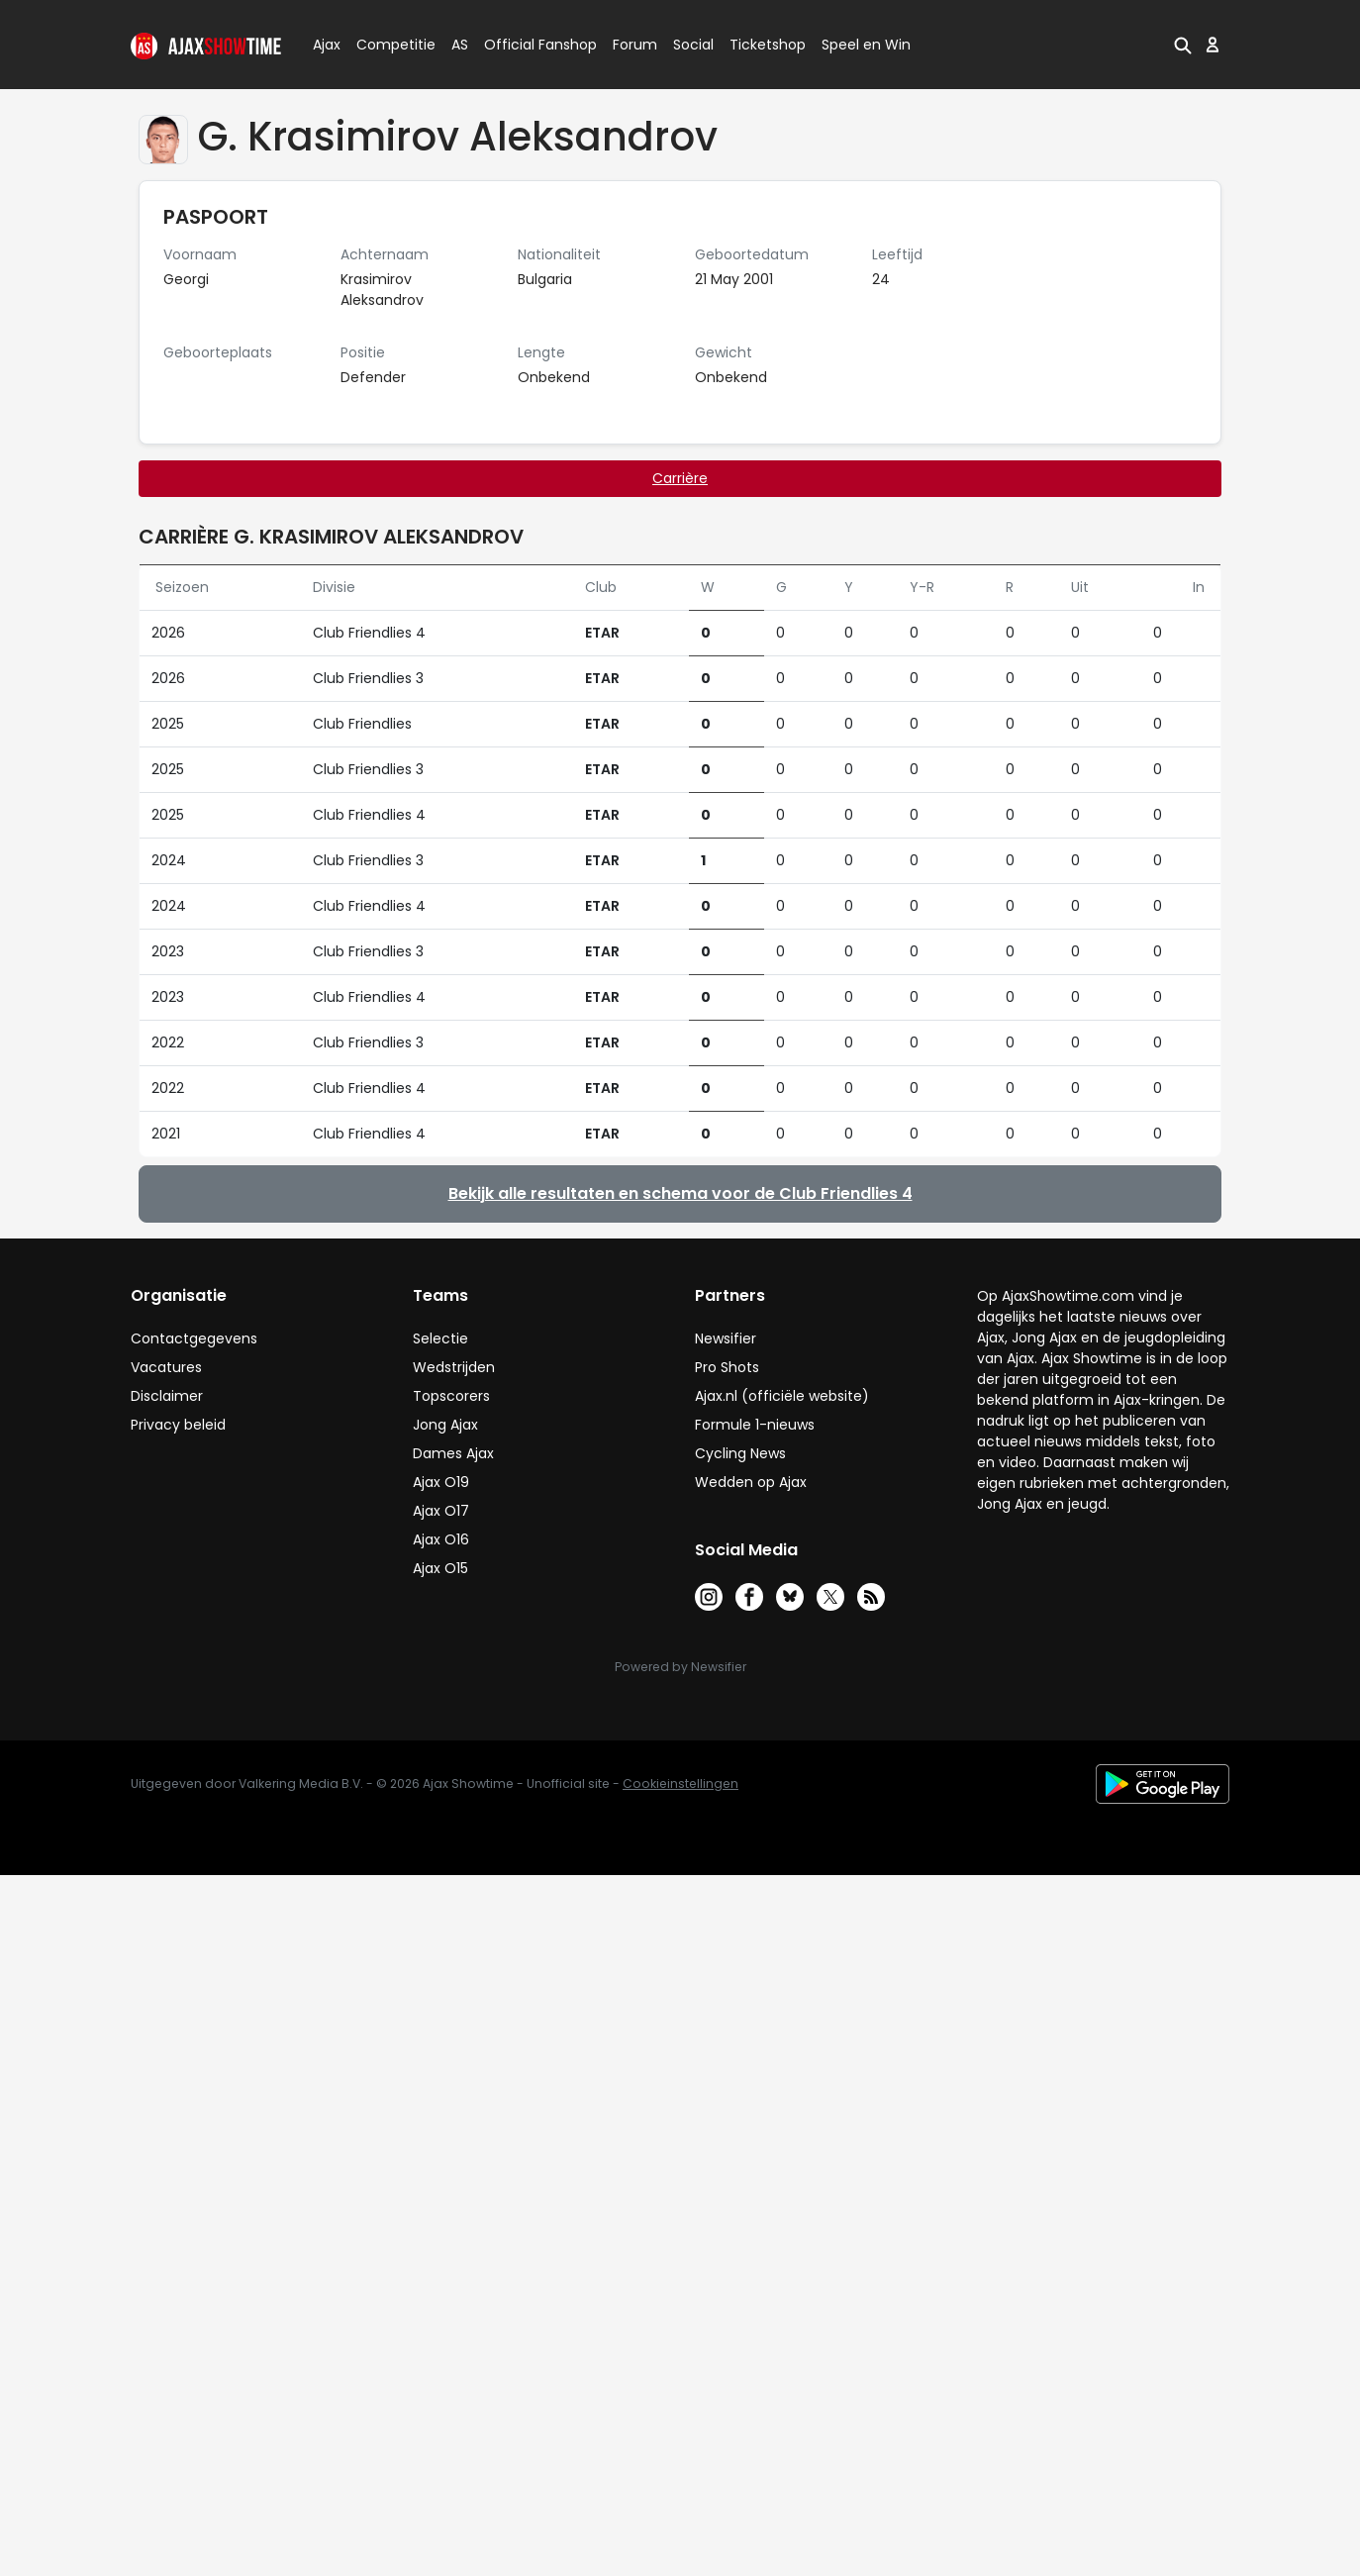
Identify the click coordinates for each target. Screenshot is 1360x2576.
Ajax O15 (440, 1568)
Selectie (440, 1338)
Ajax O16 (441, 1539)
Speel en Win (866, 44)
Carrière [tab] (680, 478)
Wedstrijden (454, 1367)
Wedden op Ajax (751, 1482)
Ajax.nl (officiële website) (782, 1396)
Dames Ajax (453, 1453)
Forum (635, 44)
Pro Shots (727, 1367)
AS (459, 44)
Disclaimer (167, 1396)
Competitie (388, 44)
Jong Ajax (445, 1425)
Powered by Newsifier (680, 1666)
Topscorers (451, 1396)
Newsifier (725, 1338)
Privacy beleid (178, 1425)
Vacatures (166, 1367)
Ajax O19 (441, 1482)
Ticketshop (767, 44)
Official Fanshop (528, 44)
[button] (1183, 44)
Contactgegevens (194, 1338)
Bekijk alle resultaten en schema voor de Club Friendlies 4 (680, 1193)
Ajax (325, 44)
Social (690, 44)
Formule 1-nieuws (755, 1425)
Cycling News (740, 1453)
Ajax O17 (441, 1511)
